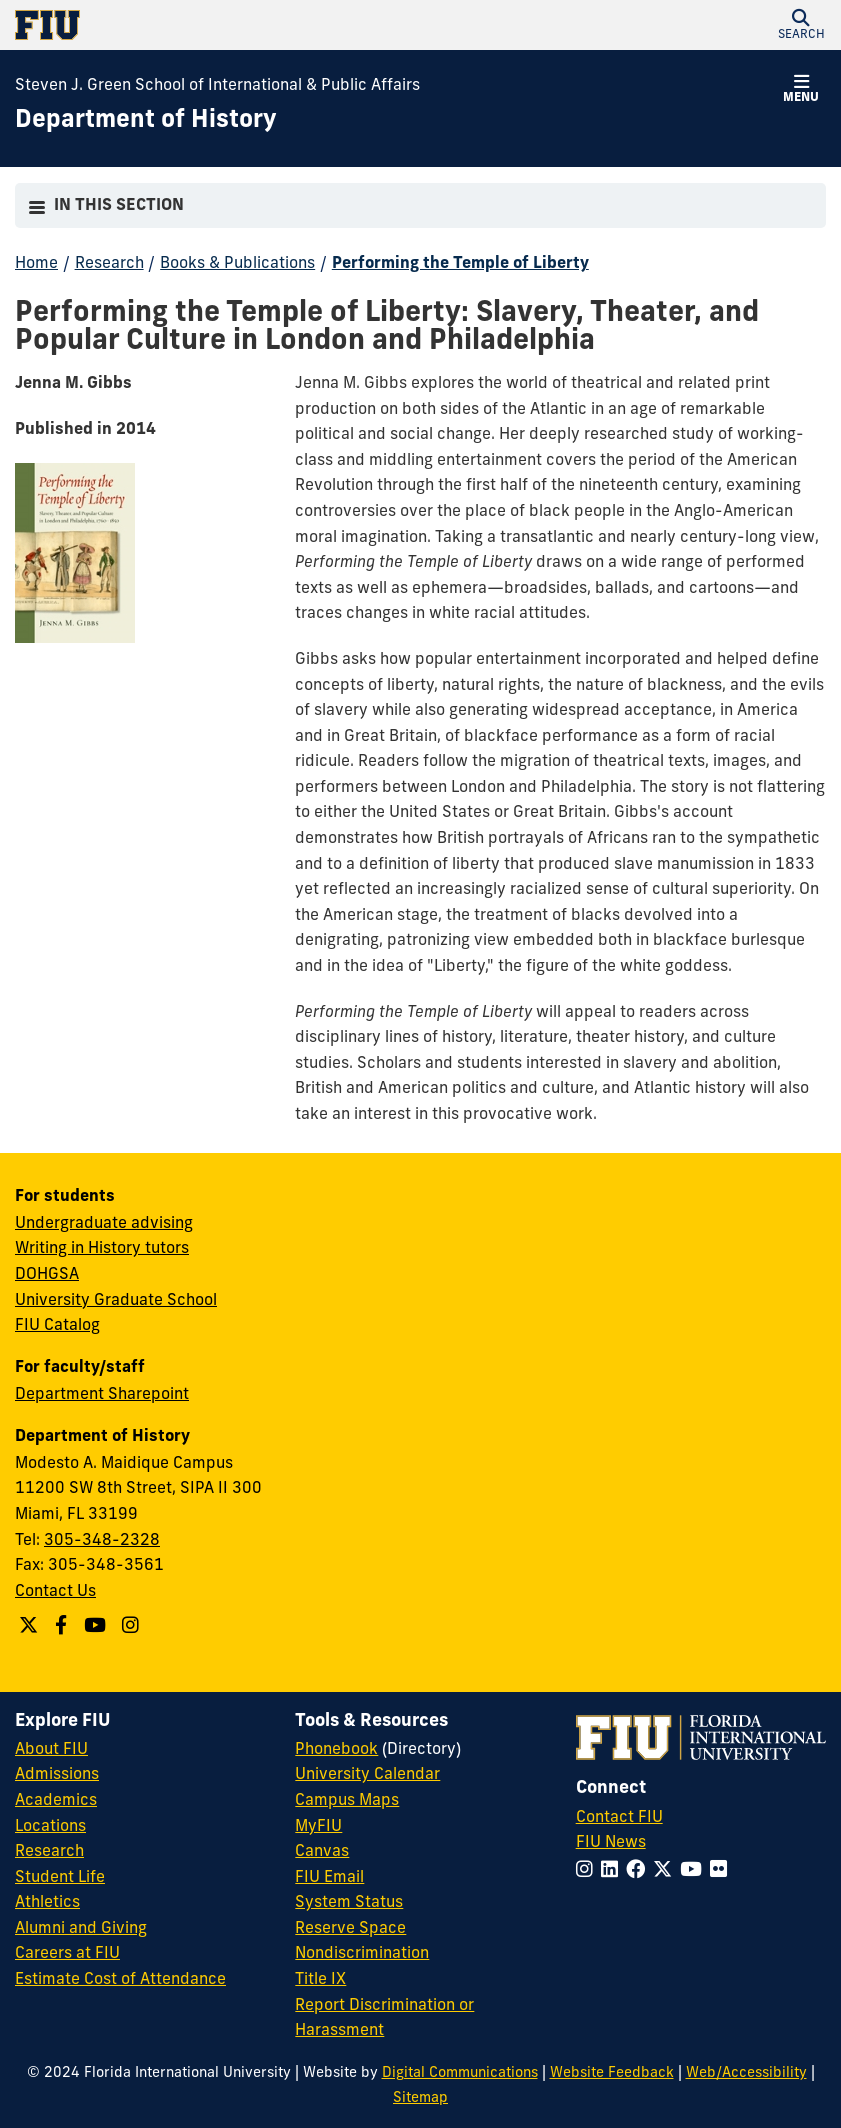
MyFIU (318, 1827)
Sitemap (420, 2098)
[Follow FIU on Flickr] (722, 1871)
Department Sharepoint (102, 1395)
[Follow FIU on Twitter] (666, 1871)
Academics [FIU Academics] (56, 1801)
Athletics (47, 1903)
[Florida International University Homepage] (218, 25)
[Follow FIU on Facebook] (639, 1871)
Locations (50, 1827)
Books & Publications (237, 264)
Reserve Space (350, 1929)
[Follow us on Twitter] (31, 1627)
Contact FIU (619, 1818)
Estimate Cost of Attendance (120, 1980)
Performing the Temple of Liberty (460, 264)
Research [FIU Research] (49, 1852)
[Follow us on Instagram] (133, 1627)
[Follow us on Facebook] (63, 1627)
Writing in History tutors (102, 1249)
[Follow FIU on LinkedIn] (613, 1871)
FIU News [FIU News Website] (611, 1843)
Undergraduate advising (104, 1224)
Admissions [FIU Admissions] (57, 1775)
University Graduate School (116, 1301)
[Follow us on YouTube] (97, 1627)
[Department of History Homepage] (146, 122)
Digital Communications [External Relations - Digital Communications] (460, 2073)
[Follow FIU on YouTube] (695, 1871)
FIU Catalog (57, 1326)
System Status (349, 1903)
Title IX (320, 1980)
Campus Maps (347, 1801)
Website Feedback (612, 2073)
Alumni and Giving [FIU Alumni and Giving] (81, 1929)
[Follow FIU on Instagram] (588, 1871)
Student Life (60, 1878)
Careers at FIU (67, 1954)
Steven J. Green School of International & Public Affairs (217, 86)
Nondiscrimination (362, 1954)
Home (36, 264)
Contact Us (55, 1592)
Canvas (322, 1852)
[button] (801, 25)
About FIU (51, 1750)
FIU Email (329, 1878)
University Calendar (367, 1775)
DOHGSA (47, 1275)
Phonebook (336, 1750)
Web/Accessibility (746, 2073)
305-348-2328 (102, 1541)
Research (109, 264)
